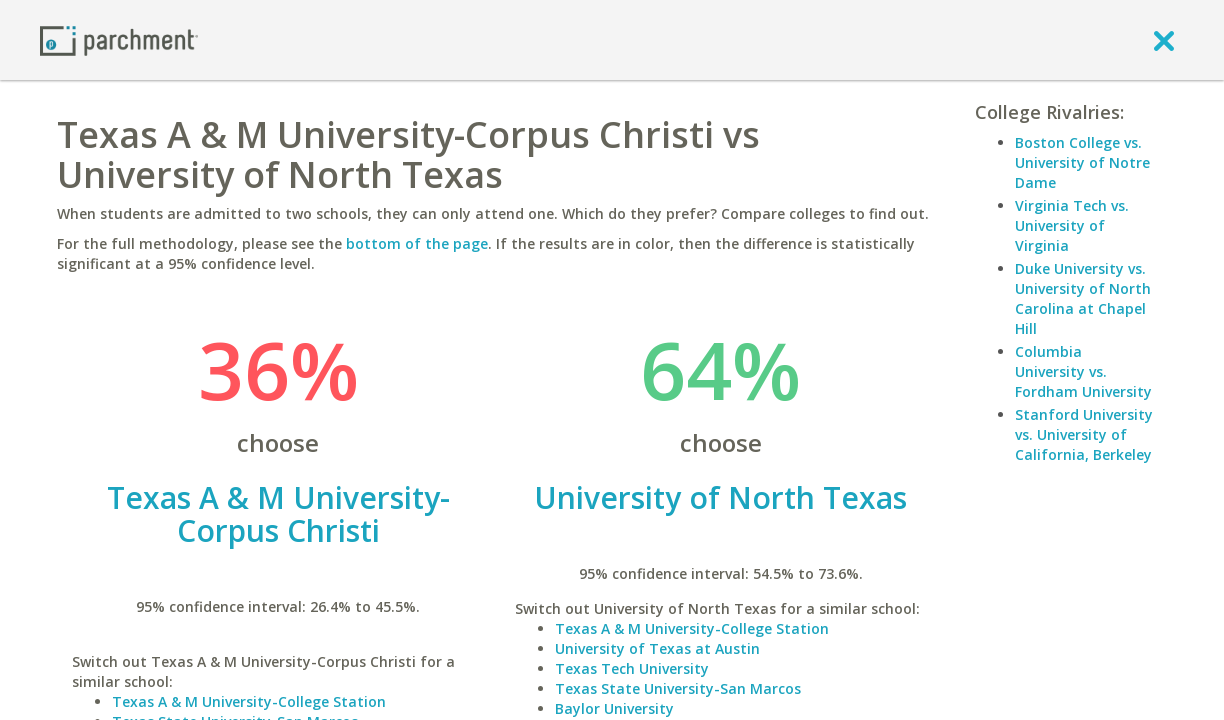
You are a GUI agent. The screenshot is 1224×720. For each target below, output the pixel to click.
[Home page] (119, 39)
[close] (1164, 40)
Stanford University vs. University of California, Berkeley (1084, 434)
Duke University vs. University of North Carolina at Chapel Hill (1083, 298)
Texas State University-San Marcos (678, 688)
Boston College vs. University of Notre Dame (1082, 162)
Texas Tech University (632, 668)
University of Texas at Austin (657, 648)
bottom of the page (417, 243)
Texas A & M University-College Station (249, 701)
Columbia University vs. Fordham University (1083, 371)
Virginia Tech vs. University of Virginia (1072, 225)
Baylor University (614, 708)
